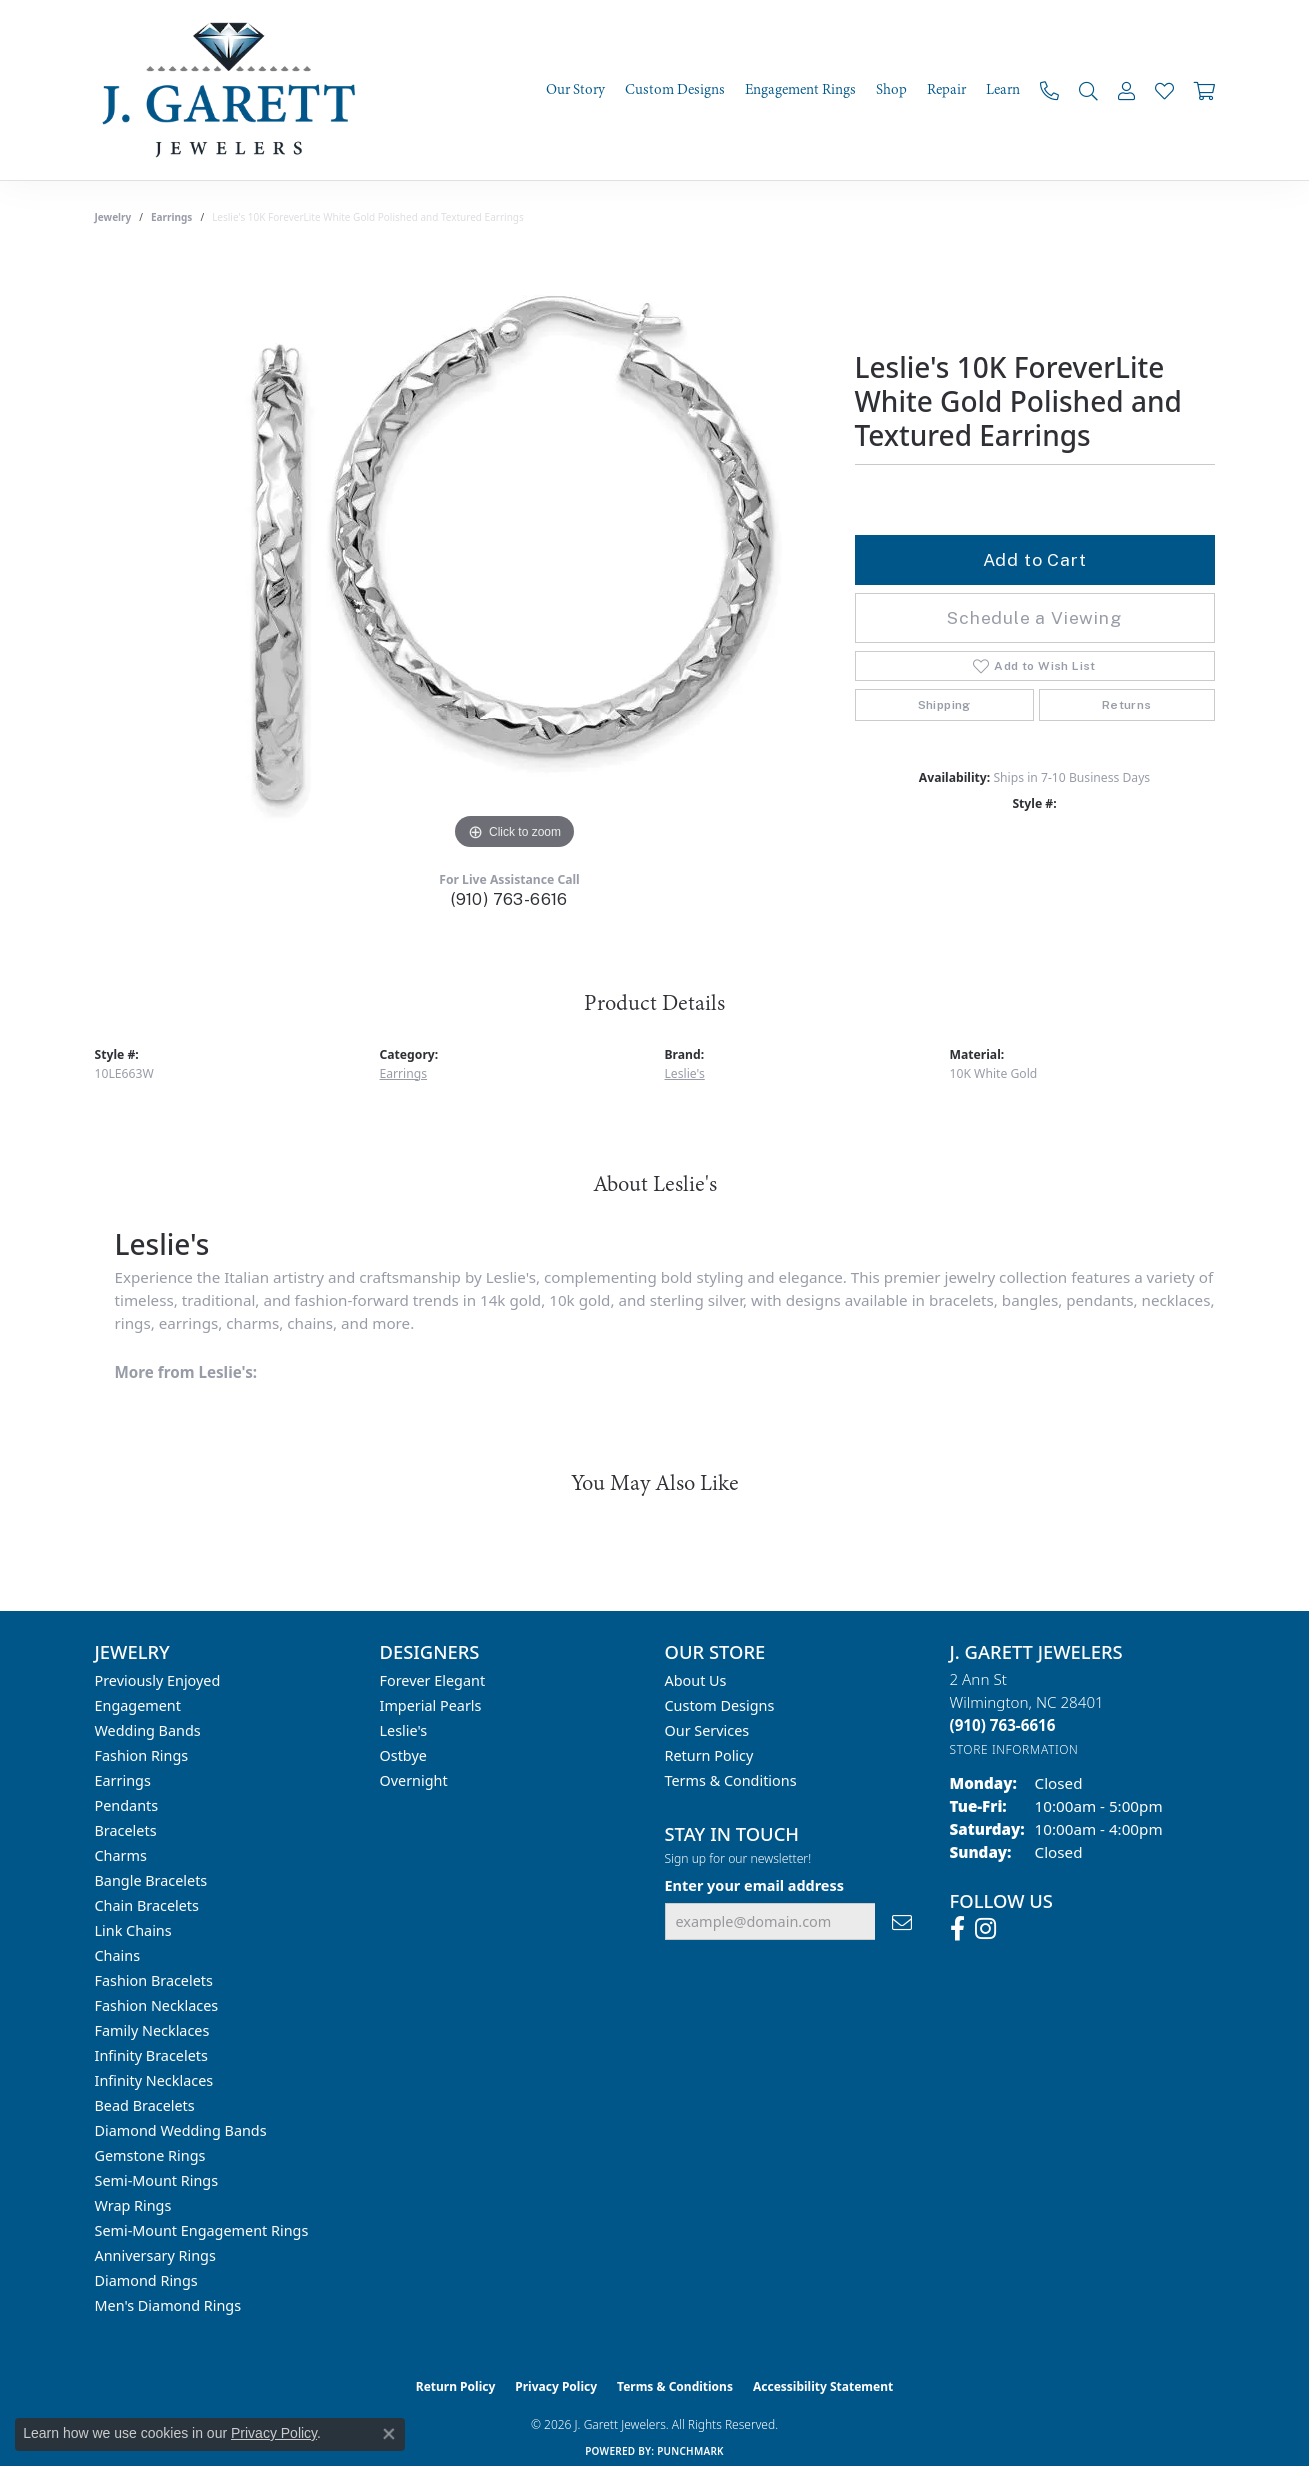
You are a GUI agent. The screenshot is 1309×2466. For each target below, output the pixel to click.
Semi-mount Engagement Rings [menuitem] (202, 2230)
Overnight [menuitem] (414, 1780)
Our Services (707, 1730)
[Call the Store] (1003, 1725)
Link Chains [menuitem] (133, 1930)
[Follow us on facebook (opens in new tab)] (957, 1929)
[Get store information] (1014, 1749)
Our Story (575, 90)
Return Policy (709, 1755)
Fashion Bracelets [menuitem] (154, 1980)
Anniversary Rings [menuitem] (155, 2255)
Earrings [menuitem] (123, 1780)
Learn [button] (1003, 90)
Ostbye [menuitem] (403, 1755)
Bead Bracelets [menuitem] (145, 2105)
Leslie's (685, 1073)
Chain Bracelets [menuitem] (147, 1905)
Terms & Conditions (731, 1780)
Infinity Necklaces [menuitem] (154, 2080)
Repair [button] (946, 90)
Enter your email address (755, 1885)
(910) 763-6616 (509, 899)
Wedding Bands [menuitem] (148, 1730)
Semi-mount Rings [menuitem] (157, 2180)
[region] (515, 555)
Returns (1127, 705)
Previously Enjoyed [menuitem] (158, 1680)
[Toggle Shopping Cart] (1204, 90)
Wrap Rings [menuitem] (133, 2205)
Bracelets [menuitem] (126, 1830)
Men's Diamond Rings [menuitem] (168, 2305)
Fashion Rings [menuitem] (142, 1755)
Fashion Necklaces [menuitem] (157, 2005)
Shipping (944, 705)
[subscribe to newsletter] (902, 1921)
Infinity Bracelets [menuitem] (151, 2055)
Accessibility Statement (823, 2386)
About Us (696, 1680)
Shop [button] (891, 90)
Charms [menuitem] (121, 1855)
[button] (1088, 90)
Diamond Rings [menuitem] (146, 2280)
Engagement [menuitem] (138, 1705)
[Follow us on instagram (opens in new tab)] (985, 1929)
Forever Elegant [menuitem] (433, 1680)
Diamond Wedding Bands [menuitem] (181, 2130)
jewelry (113, 217)
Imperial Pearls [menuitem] (431, 1705)
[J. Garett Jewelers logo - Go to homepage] (235, 90)
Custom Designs (720, 1705)
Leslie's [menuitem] (404, 1730)
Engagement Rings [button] (800, 90)
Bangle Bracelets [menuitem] (151, 1880)
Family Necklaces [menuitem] (152, 2030)
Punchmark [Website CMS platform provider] (690, 2451)
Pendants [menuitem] (127, 1805)
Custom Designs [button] (675, 90)
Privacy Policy (556, 2386)
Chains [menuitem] (118, 1955)
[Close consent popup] (389, 2434)
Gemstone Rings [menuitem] (150, 2155)
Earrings (171, 217)
